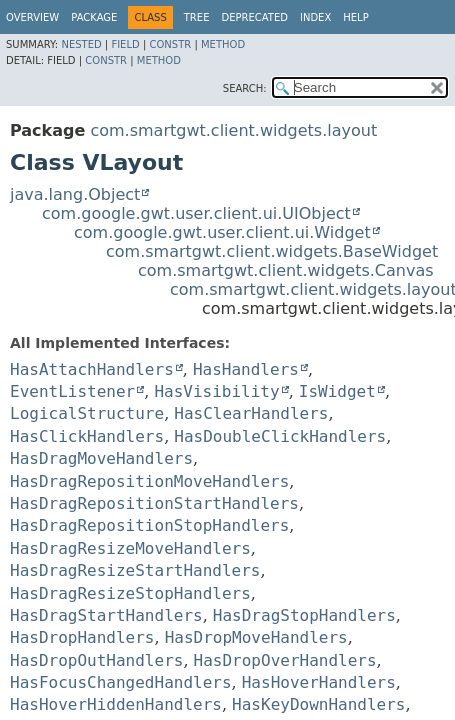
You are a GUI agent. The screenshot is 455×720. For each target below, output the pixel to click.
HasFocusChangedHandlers (121, 682)
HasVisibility (216, 391)
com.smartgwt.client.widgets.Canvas (286, 270)
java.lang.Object (75, 194)
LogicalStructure (87, 413)
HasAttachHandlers (92, 369)
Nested (81, 44)
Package (94, 17)
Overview (32, 17)
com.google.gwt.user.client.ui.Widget (222, 232)
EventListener (72, 391)
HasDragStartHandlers (106, 615)
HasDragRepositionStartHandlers (154, 503)
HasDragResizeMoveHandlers (130, 548)
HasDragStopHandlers (304, 615)
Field (125, 44)
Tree (197, 17)
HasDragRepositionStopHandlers (149, 525)
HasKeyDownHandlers (318, 704)
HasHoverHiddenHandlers (116, 704)
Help (355, 17)
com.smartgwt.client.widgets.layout (233, 130)
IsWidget (337, 391)
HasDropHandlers (82, 637)
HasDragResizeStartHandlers (135, 570)
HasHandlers (246, 369)
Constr (170, 44)
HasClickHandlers (87, 436)
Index (315, 17)
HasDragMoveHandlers (101, 458)
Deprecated (254, 17)
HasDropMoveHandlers (256, 637)
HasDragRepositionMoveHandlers (149, 481)
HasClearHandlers (251, 413)
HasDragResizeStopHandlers (130, 593)
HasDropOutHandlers (96, 660)
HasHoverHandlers (319, 682)
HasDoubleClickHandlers (280, 436)
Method (223, 44)
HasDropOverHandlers (285, 660)
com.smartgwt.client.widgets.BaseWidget (272, 251)
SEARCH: (245, 88)
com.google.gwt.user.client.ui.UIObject (196, 213)
